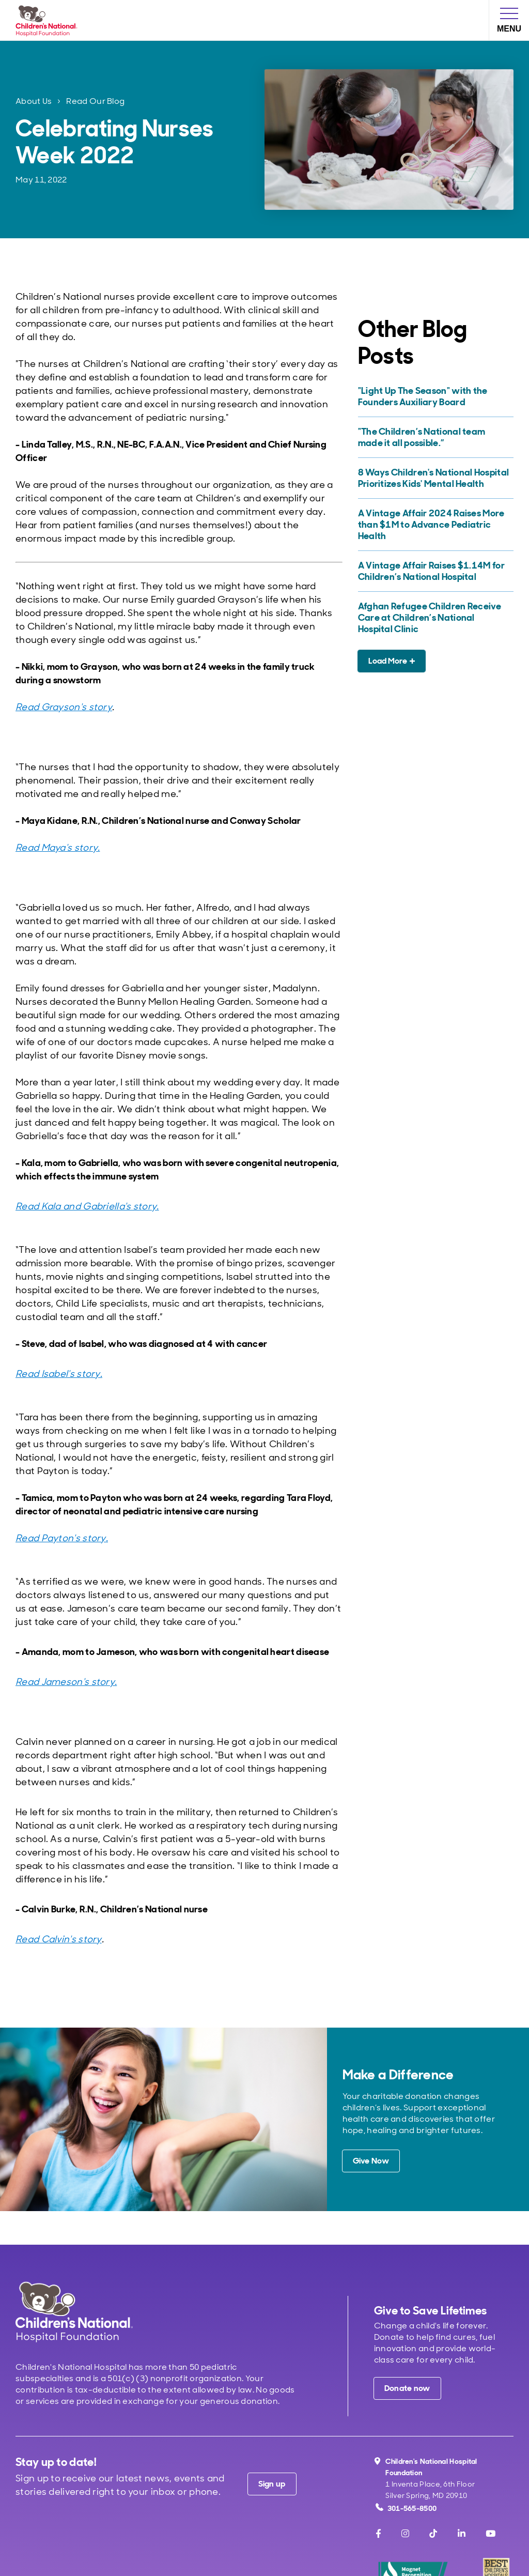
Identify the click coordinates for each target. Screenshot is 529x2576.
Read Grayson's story (63, 707)
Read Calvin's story (58, 1939)
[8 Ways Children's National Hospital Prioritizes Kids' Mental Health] (434, 478)
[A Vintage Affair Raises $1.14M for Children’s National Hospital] (434, 571)
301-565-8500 (406, 2508)
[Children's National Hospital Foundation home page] (48, 20)
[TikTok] (433, 2533)
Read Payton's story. (61, 1538)
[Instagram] (405, 2533)
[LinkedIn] (462, 2533)
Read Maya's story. (57, 847)
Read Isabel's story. (58, 1374)
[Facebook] (378, 2533)
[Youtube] (490, 2533)
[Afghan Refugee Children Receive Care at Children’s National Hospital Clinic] (434, 617)
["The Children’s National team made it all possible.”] (434, 437)
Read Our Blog (95, 101)
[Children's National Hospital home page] (74, 2311)
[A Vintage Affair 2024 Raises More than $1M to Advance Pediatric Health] (434, 524)
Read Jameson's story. (66, 1682)
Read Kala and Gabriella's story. (87, 1206)
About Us (33, 101)
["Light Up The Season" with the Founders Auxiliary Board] (434, 396)
